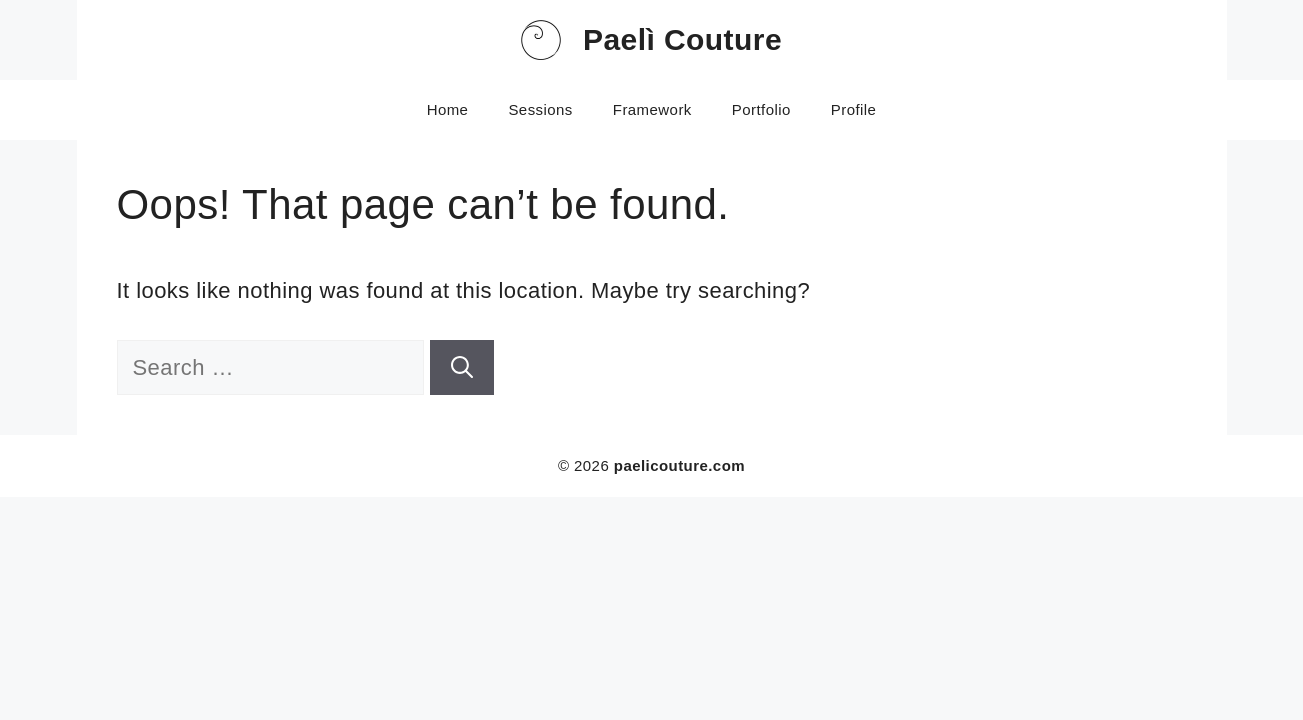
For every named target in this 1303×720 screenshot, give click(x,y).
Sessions (540, 109)
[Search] (462, 367)
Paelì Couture (682, 39)
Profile (854, 109)
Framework (652, 109)
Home (448, 109)
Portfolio (761, 109)
